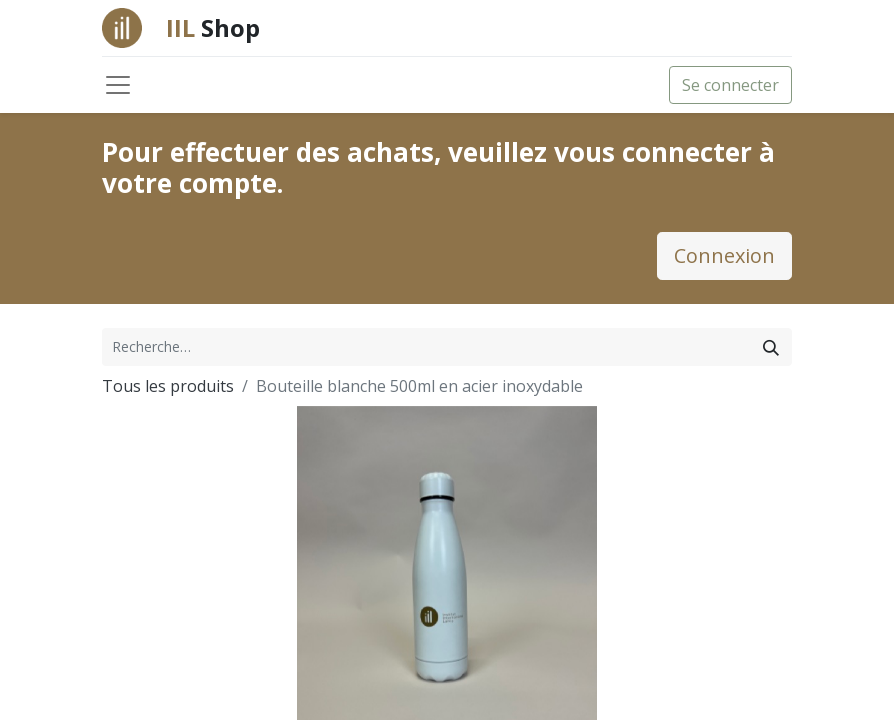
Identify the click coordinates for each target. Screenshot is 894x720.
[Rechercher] (771, 347)
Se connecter (730, 85)
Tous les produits (168, 386)
